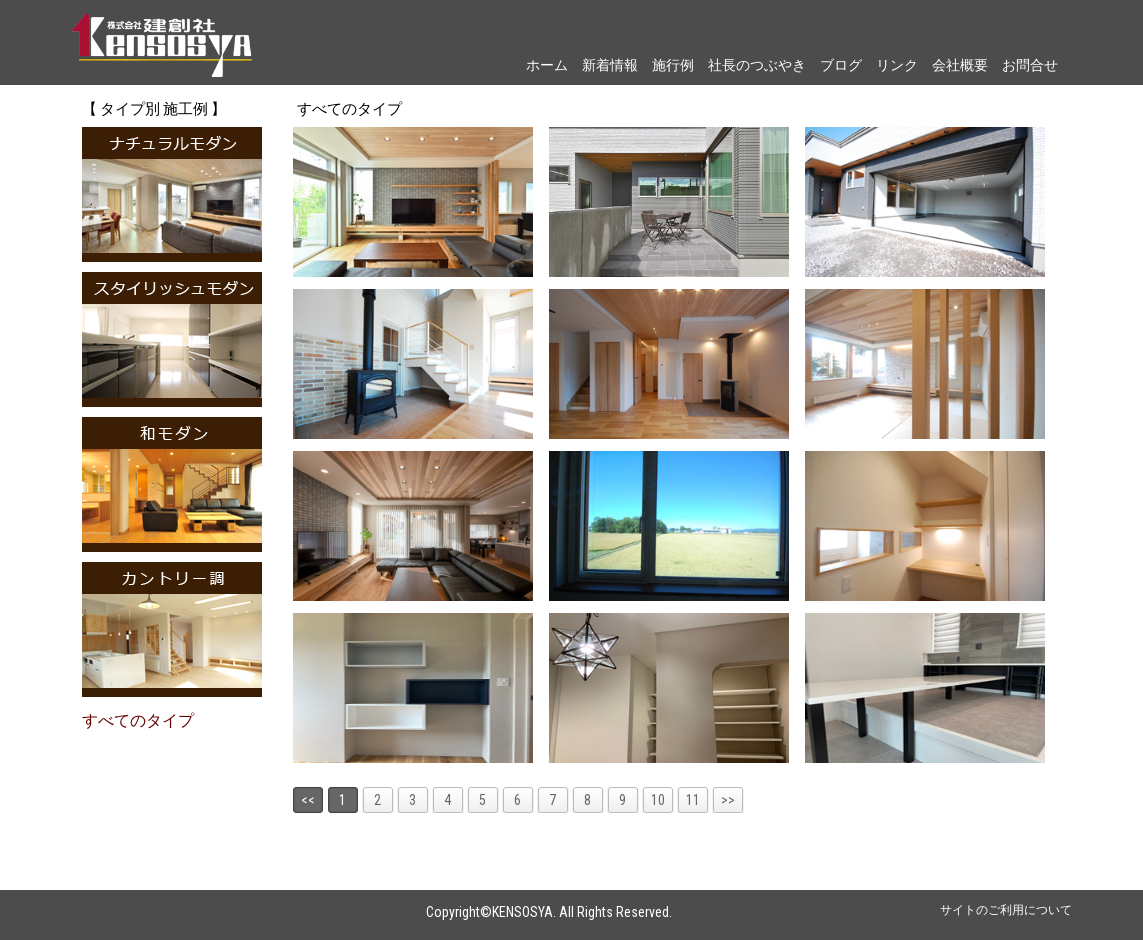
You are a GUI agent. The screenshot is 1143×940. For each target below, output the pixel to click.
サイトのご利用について (1006, 910)
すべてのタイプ (138, 720)
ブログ (841, 65)
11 (693, 800)
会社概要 (960, 65)
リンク (897, 65)
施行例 (673, 65)
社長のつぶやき (757, 65)
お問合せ (1030, 65)
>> (728, 800)
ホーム (547, 65)
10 (658, 800)
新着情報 (610, 65)
